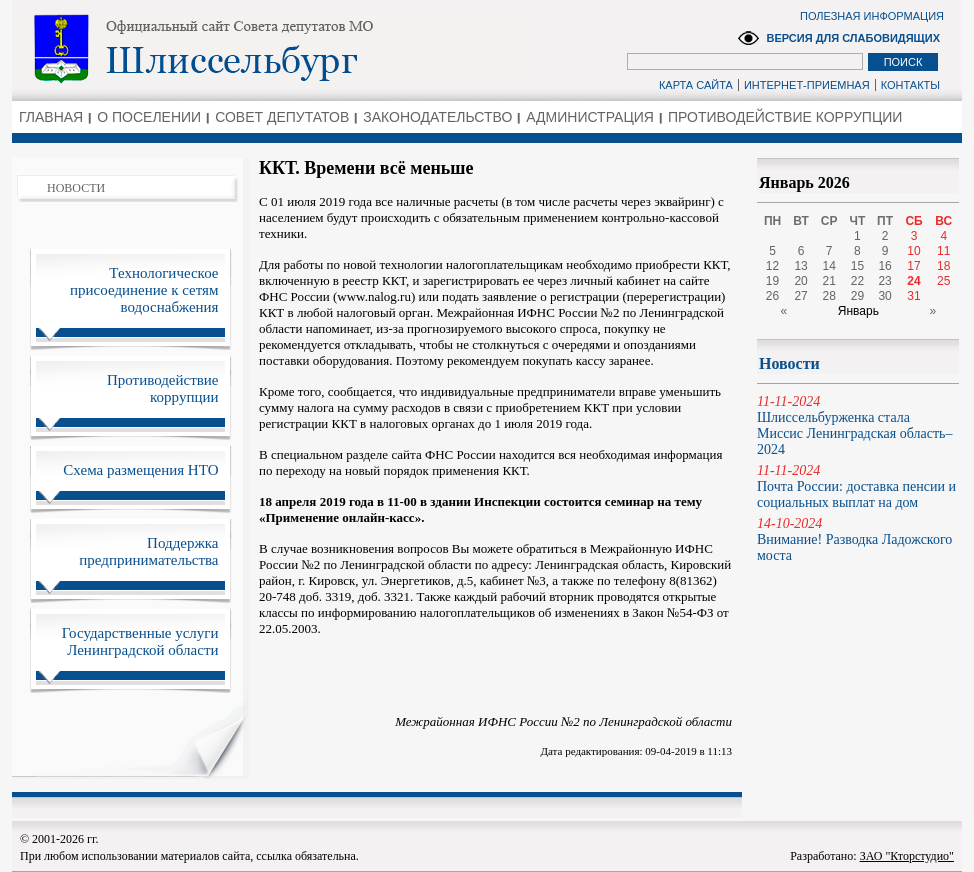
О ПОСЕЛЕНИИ (149, 117)
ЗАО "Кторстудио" (907, 856)
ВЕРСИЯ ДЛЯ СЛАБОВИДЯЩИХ (853, 38)
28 (829, 296)
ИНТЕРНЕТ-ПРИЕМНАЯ (807, 85)
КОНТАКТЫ (910, 85)
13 (800, 266)
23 (884, 281)
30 (884, 296)
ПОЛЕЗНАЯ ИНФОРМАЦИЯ (872, 16)
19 (772, 281)
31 (913, 296)
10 (913, 251)
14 (829, 266)
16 (884, 266)
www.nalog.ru (374, 296)
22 (857, 281)
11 (943, 251)
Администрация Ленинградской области (272, 49)
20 (800, 281)
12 (772, 266)
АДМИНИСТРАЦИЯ (590, 117)
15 (857, 266)
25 (943, 281)
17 (913, 266)
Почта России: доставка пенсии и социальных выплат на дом (858, 486)
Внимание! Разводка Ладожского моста (858, 539)
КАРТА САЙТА (696, 85)
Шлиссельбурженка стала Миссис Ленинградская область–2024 (858, 425)
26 (772, 296)
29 (857, 296)
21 (829, 281)
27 (800, 296)
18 (943, 266)
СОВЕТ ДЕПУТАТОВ (282, 117)
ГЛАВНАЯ (51, 117)
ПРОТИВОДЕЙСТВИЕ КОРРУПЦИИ (785, 117)
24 (913, 281)
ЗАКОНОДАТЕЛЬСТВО (437, 117)
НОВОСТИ (76, 188)
